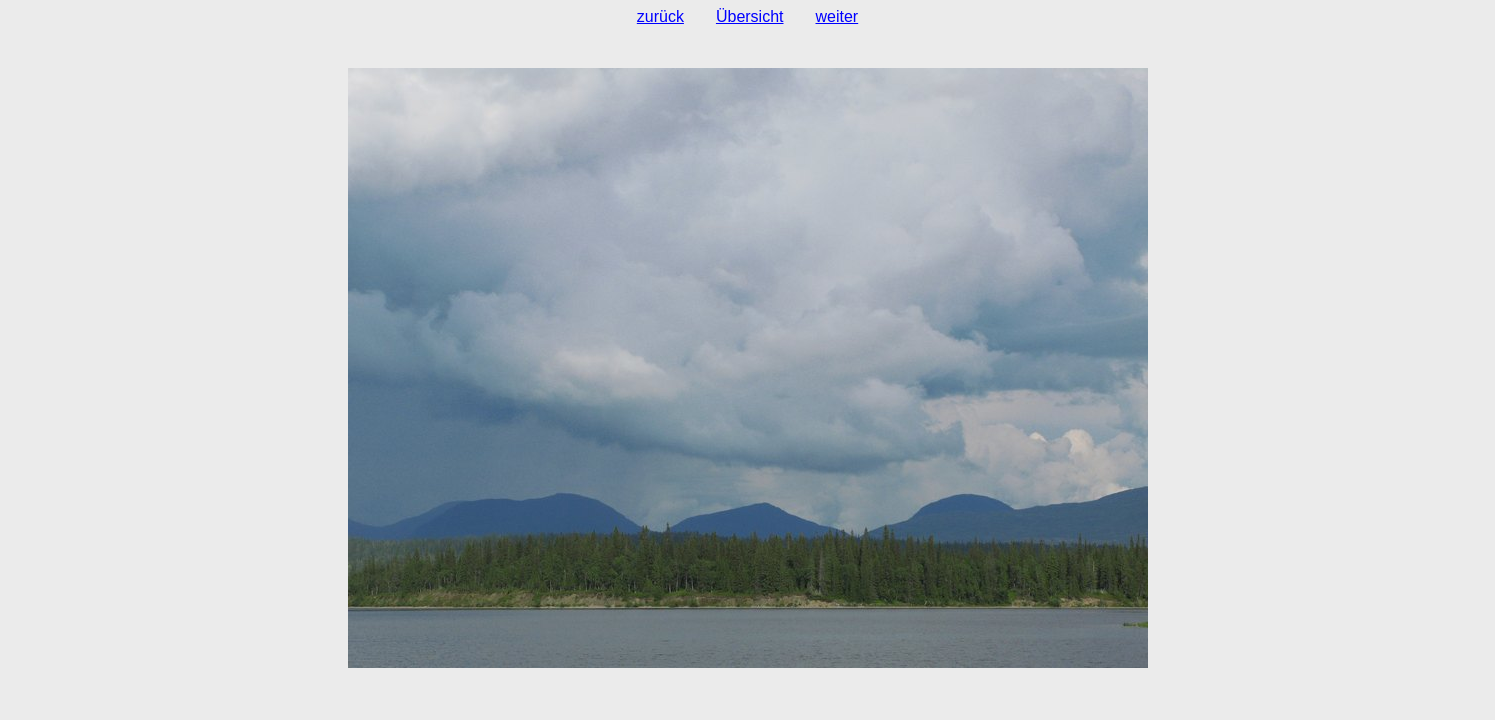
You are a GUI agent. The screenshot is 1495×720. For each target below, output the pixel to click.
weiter (837, 16)
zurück (660, 16)
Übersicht (750, 16)
